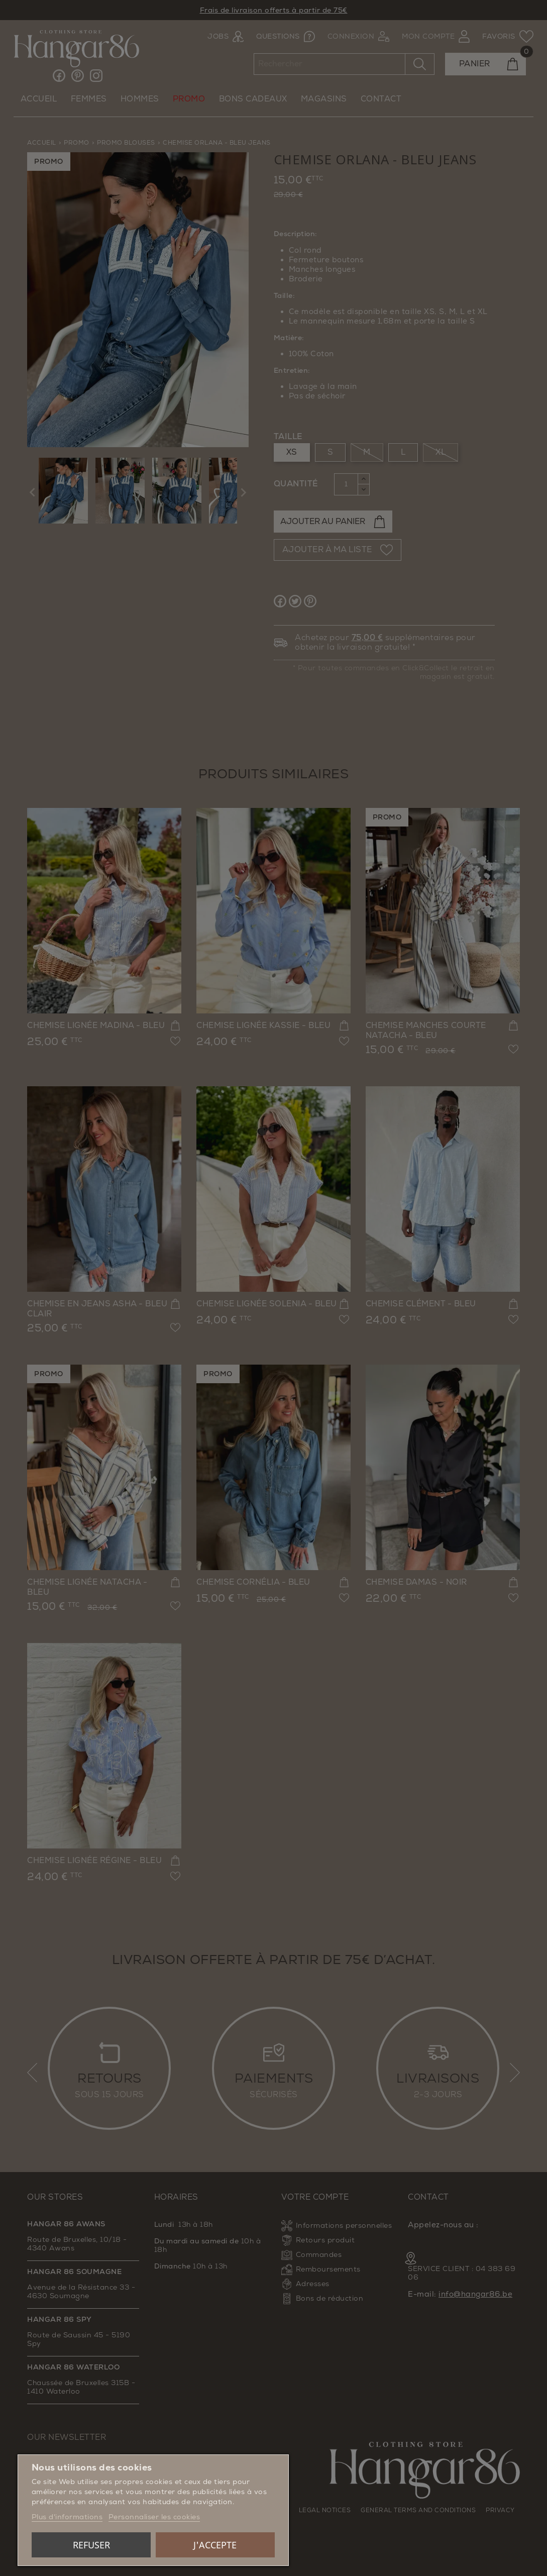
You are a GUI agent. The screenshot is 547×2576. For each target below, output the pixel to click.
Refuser (91, 2545)
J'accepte (215, 2545)
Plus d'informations (67, 2517)
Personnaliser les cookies (154, 2517)
